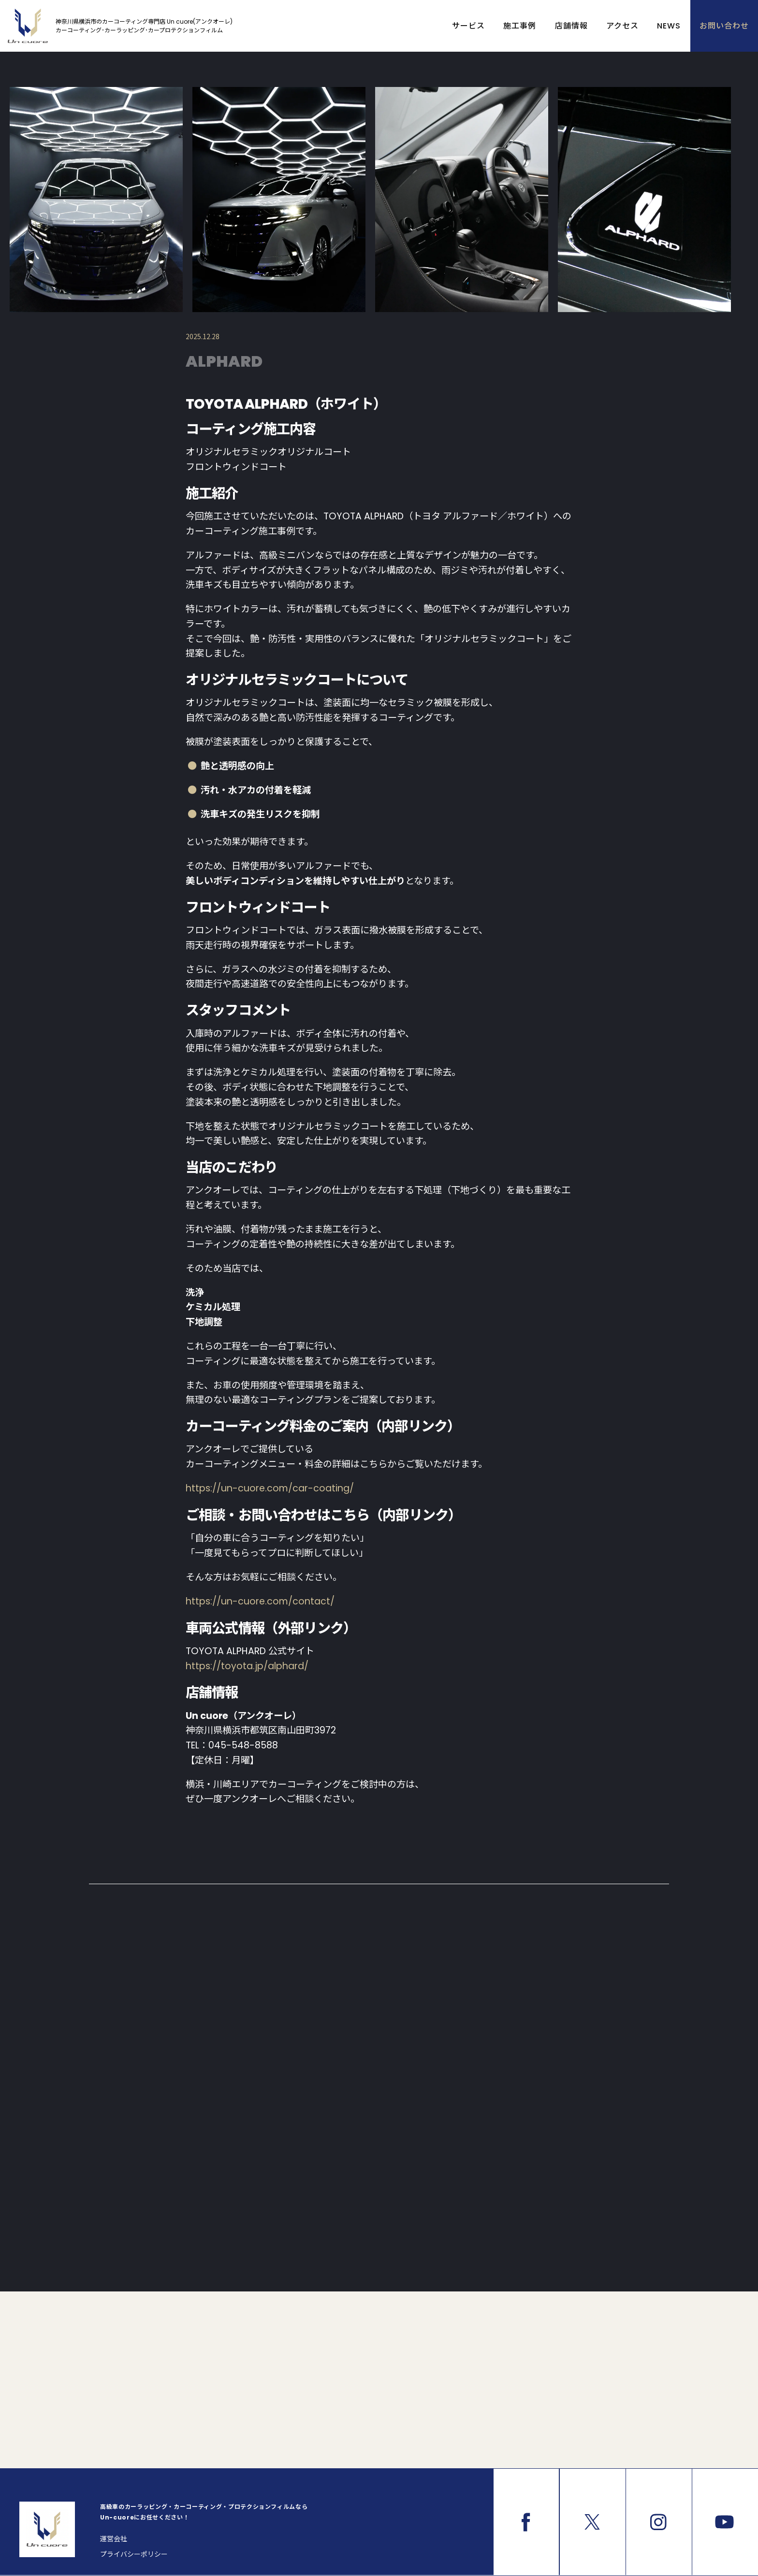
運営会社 (113, 2539)
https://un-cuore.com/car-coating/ (270, 1488)
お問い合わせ (724, 25)
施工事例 (519, 25)
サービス (468, 25)
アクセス (622, 25)
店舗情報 (571, 25)
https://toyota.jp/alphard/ (247, 1666)
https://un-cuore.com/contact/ (260, 1601)
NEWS (669, 25)
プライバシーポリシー (134, 2554)
